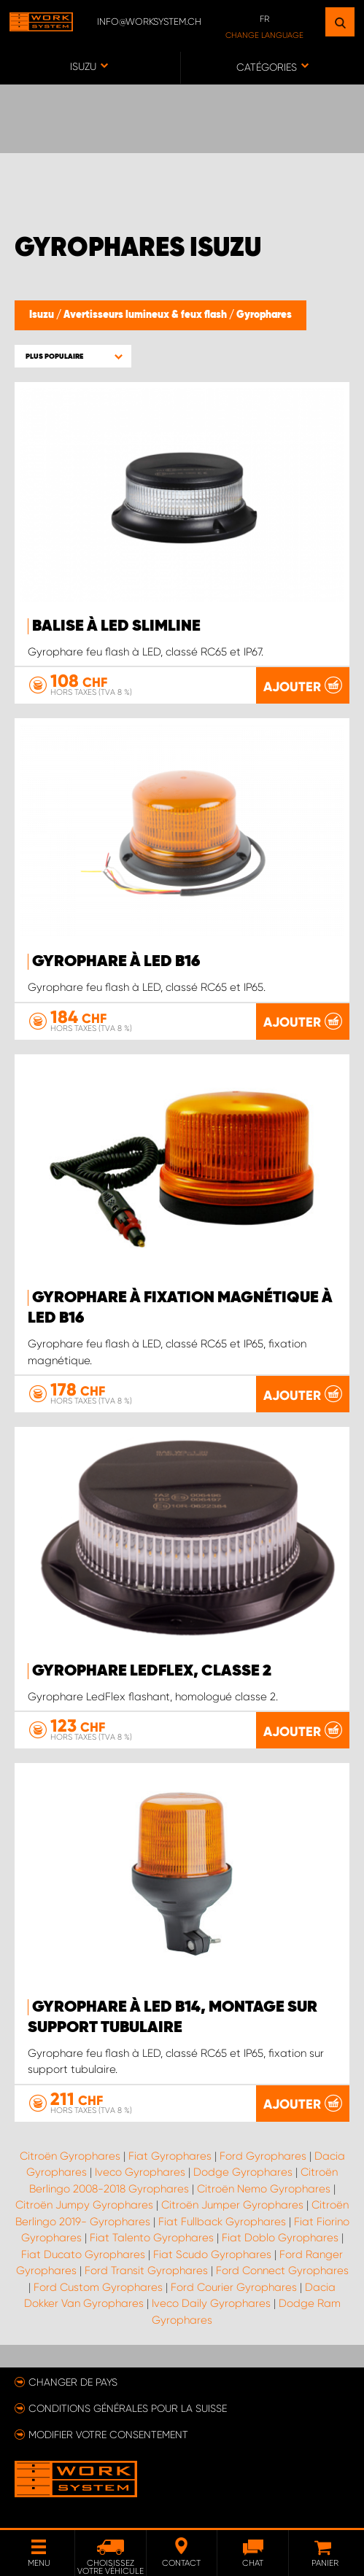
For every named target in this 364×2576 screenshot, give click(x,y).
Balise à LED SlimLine (116, 626)
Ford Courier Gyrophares (234, 2287)
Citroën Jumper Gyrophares (232, 2204)
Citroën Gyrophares (70, 2156)
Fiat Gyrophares (170, 2156)
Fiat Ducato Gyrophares (83, 2254)
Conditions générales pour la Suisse (127, 2408)
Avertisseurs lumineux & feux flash (146, 315)
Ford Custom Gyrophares (98, 2287)
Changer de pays (72, 2382)
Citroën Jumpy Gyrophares (84, 2204)
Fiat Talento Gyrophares (152, 2237)
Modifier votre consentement (108, 2434)
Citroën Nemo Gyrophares (263, 2188)
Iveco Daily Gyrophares (211, 2303)
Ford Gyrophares (263, 2156)
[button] (73, 356)
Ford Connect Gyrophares (282, 2270)
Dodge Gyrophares (243, 2172)
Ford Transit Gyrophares (146, 2270)
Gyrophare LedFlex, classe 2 (151, 1671)
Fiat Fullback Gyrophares (222, 2221)
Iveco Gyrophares (140, 2172)
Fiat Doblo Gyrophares (280, 2237)
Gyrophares (264, 315)
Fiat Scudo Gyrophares (212, 2254)
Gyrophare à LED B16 (116, 962)
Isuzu (42, 315)
